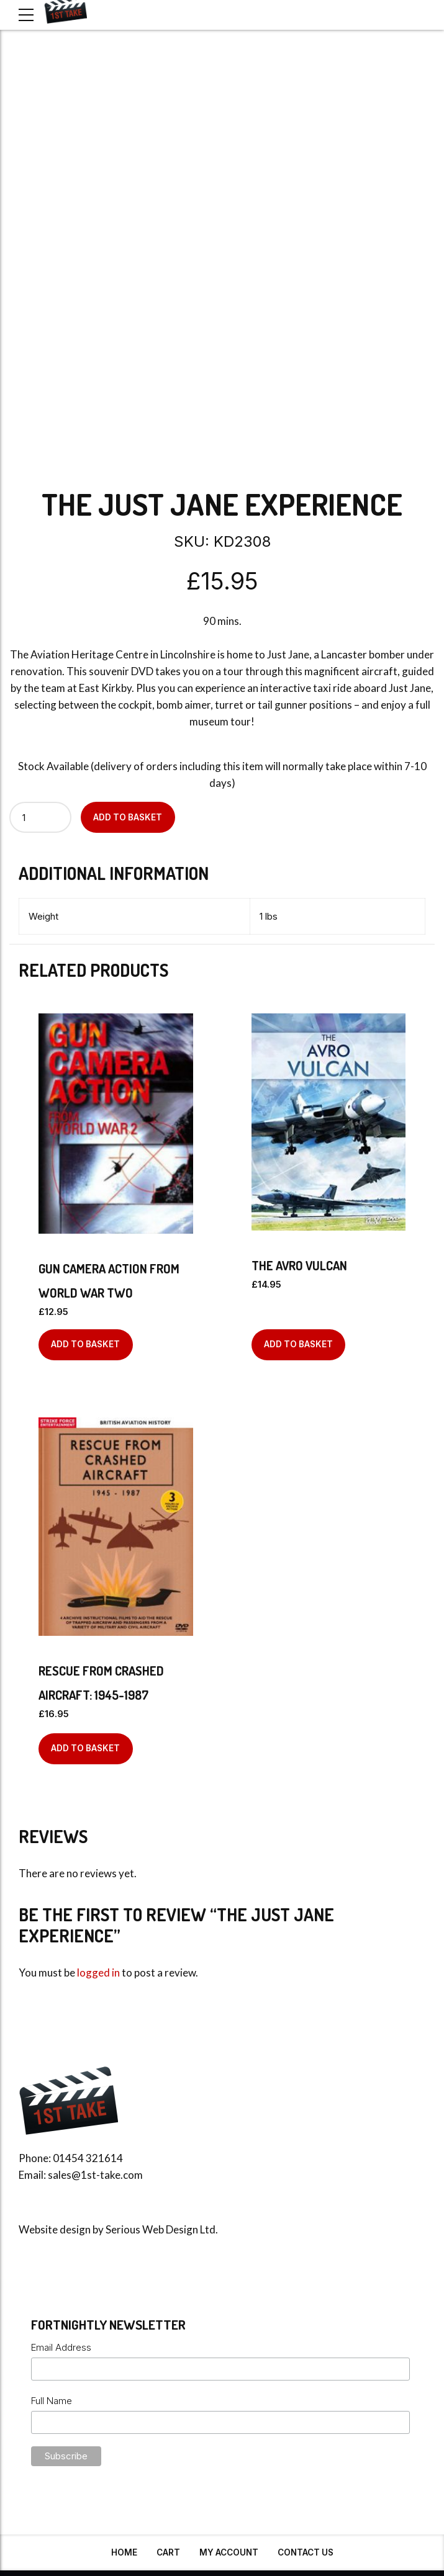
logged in (98, 1972)
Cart (168, 2552)
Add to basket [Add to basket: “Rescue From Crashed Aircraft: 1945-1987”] (85, 1748)
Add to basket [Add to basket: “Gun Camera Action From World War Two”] (85, 1344)
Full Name (51, 2401)
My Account (228, 2552)
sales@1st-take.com (95, 2174)
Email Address (61, 2347)
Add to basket (127, 817)
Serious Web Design (152, 2229)
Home (124, 2552)
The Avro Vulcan (299, 1265)
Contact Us (305, 2552)
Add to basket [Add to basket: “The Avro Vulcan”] (298, 1344)
